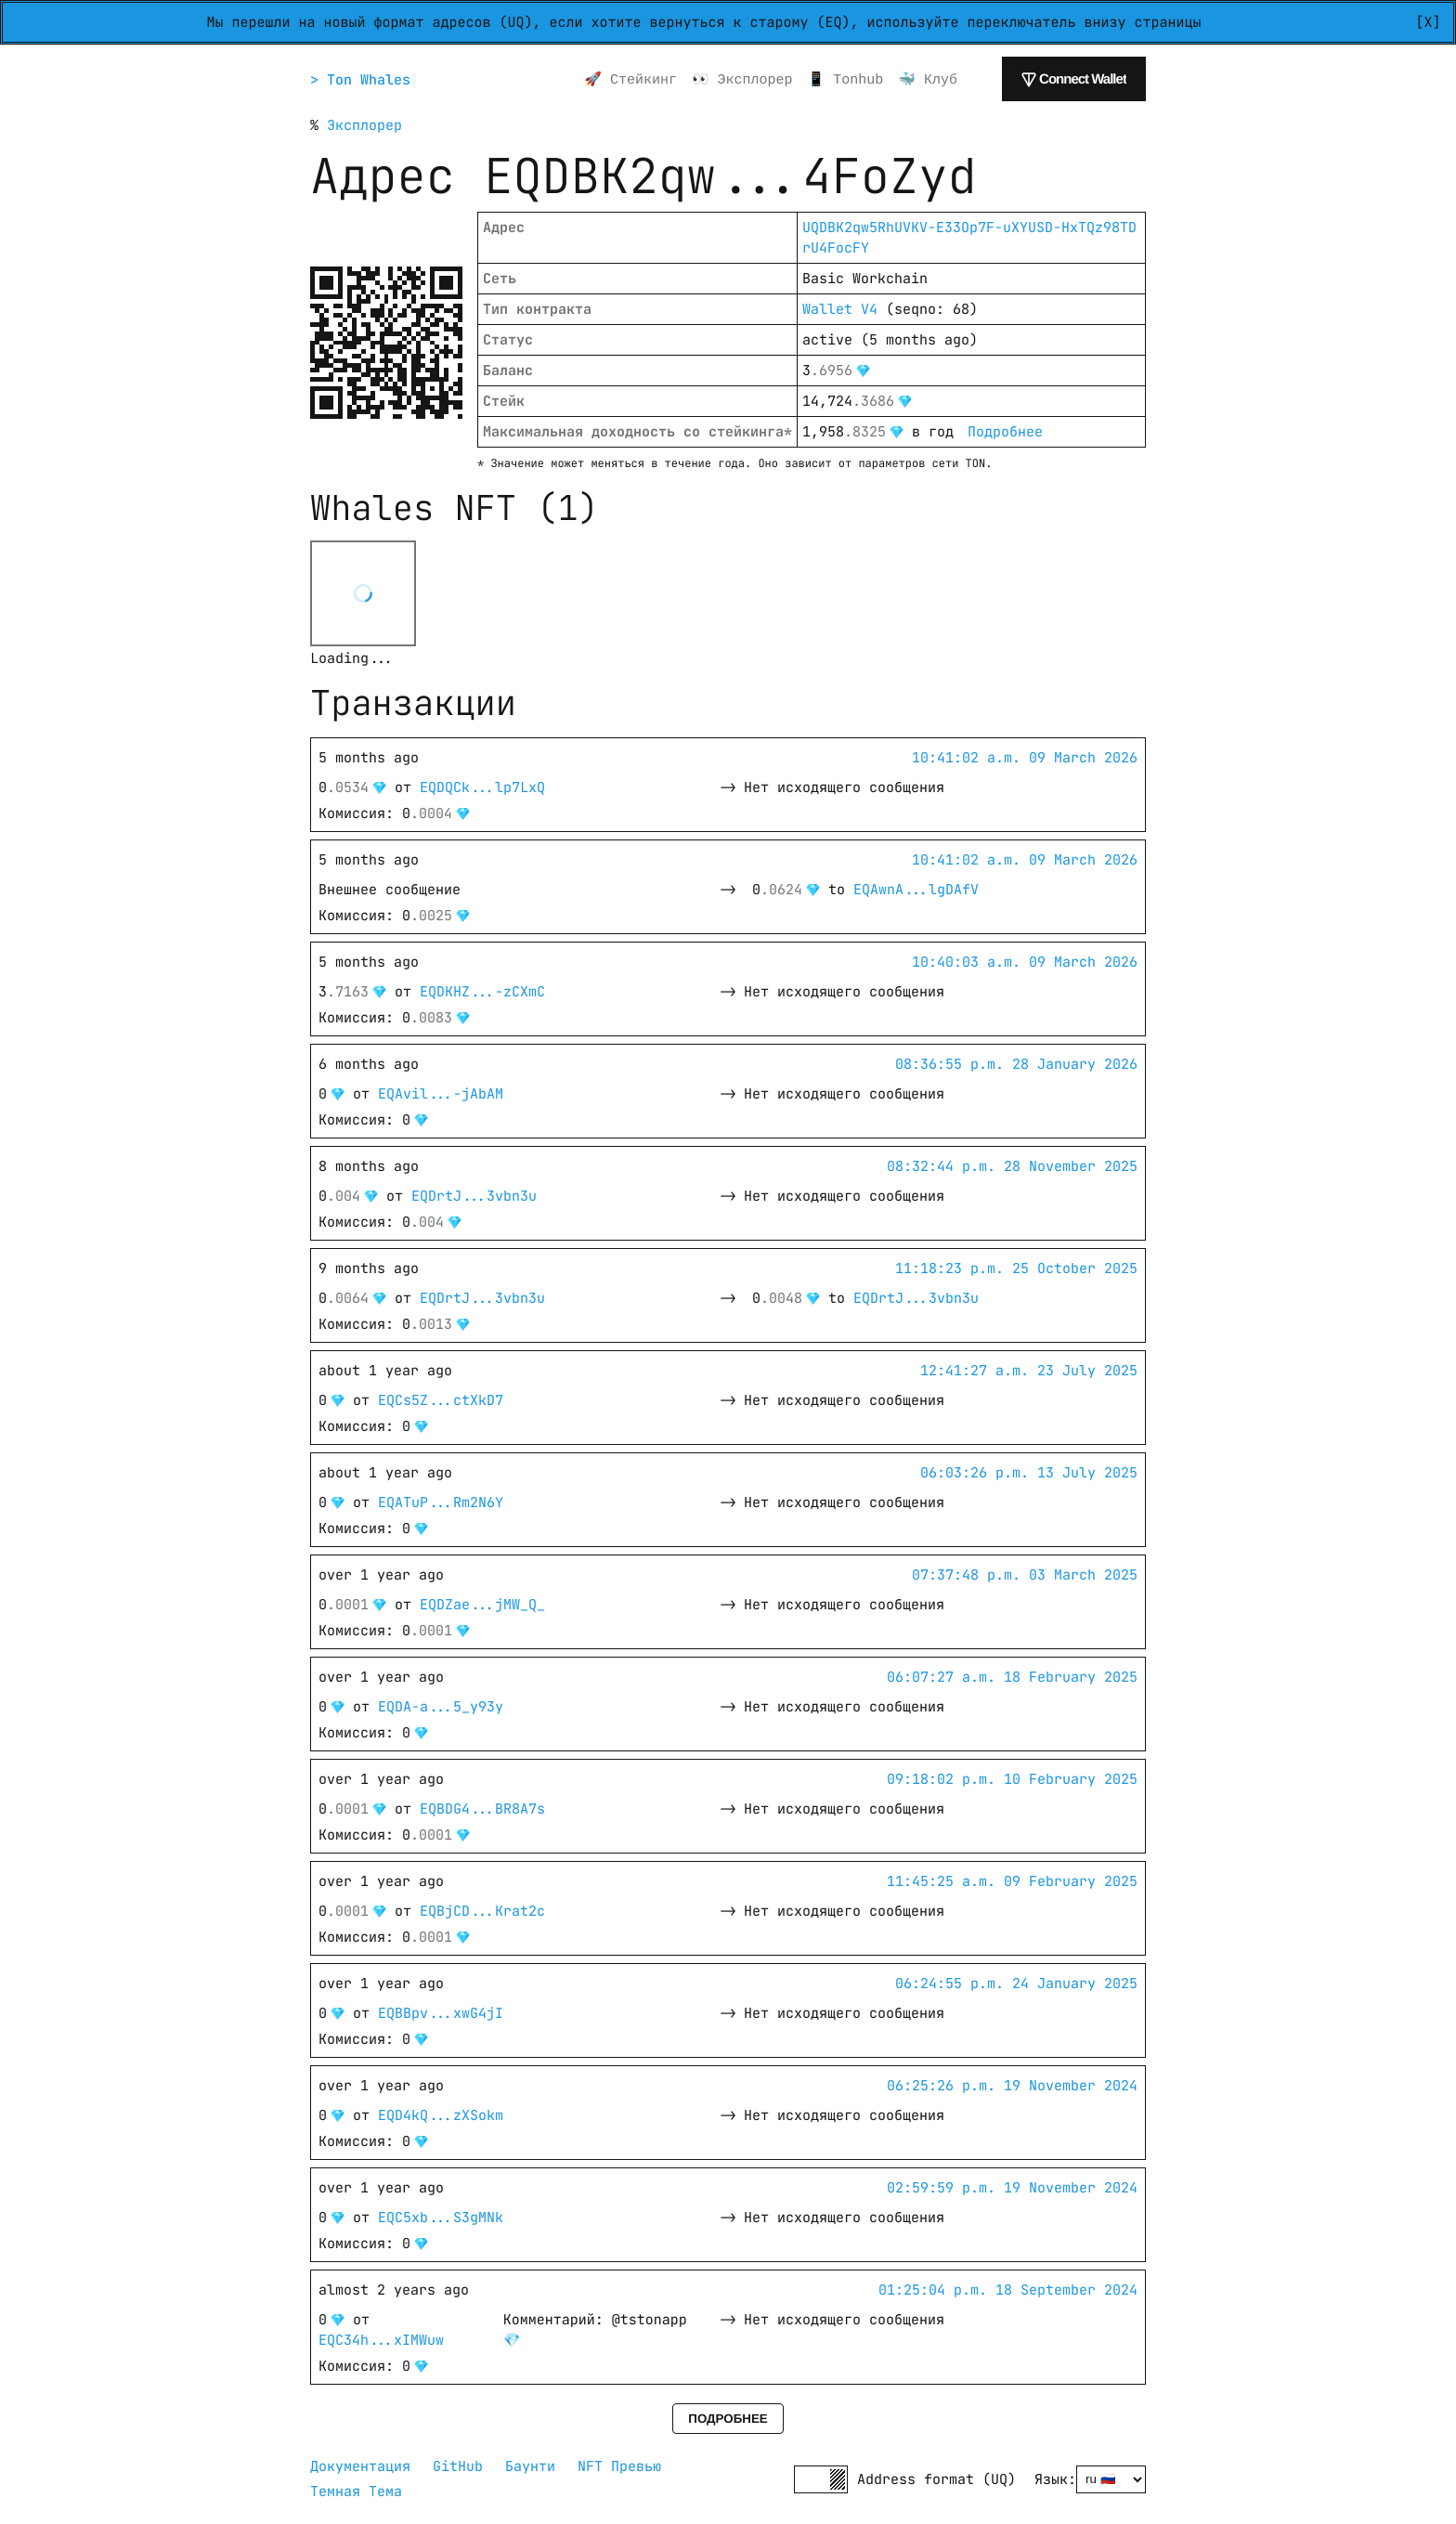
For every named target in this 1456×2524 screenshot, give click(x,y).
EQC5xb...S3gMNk (440, 2217)
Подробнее (1005, 432)
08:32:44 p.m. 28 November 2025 (1012, 1166)
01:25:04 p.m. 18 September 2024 (1008, 2290)
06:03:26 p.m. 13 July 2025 (1029, 1473)
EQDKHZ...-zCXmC (482, 991)
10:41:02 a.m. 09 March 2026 (1025, 757)
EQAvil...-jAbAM (440, 1094)
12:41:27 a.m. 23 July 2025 (1029, 1370)
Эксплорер (364, 125)
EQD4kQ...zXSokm (440, 2115)
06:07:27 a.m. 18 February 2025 (1012, 1677)
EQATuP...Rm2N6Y (440, 1502)
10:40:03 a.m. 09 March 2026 (1025, 962)
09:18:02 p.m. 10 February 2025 (1012, 1779)
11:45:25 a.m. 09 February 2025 (1012, 1881)
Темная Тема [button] (356, 2491)
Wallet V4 (840, 309)
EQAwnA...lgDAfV (916, 889)
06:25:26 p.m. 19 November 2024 (1012, 2085)
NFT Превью (619, 2466)
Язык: (1055, 2479)
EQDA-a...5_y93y (440, 1707)
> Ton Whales (363, 80)
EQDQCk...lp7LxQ (482, 787)
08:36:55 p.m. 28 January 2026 (1016, 1064)
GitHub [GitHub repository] (458, 2466)
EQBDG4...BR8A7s (482, 1809)
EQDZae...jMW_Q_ (482, 1604)
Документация (360, 2466)
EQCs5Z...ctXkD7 (440, 1400)
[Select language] (1111, 2479)
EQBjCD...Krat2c (482, 1911)
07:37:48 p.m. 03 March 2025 (1025, 1575)
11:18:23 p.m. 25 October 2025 (1016, 1268)
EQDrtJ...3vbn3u (474, 1196)
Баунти (530, 2466)
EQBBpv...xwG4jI (440, 2013)
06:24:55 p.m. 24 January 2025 (1016, 1983)
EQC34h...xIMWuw (381, 2340)
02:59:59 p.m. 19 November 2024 (1012, 2188)
